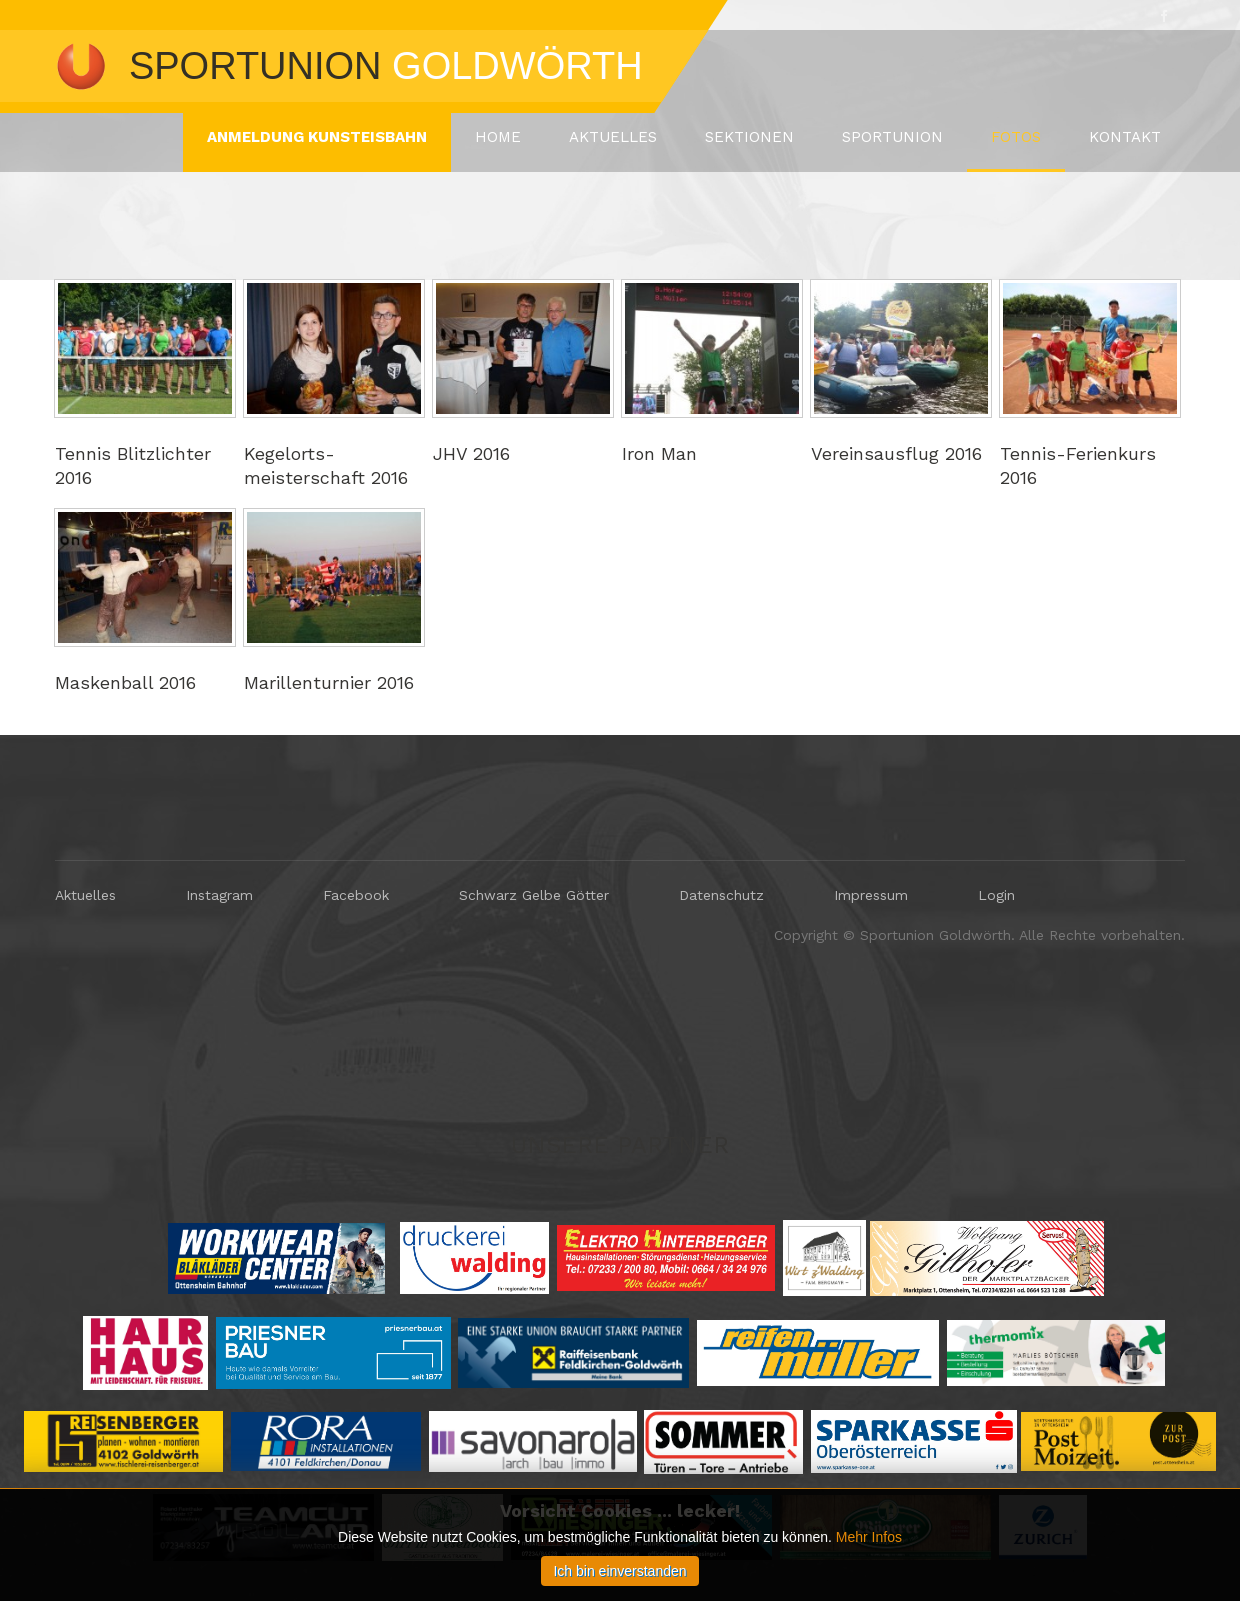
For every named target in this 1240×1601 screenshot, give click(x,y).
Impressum (871, 895)
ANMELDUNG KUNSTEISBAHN (317, 137)
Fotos (1016, 137)
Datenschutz (721, 895)
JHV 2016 (471, 453)
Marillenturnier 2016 (329, 682)
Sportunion (892, 137)
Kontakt (1125, 137)
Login (996, 895)
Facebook (356, 895)
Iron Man (659, 453)
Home (498, 137)
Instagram (219, 895)
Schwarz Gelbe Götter (534, 895)
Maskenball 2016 (125, 682)
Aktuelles (613, 137)
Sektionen (749, 137)
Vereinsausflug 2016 (896, 453)
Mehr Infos (869, 1537)
